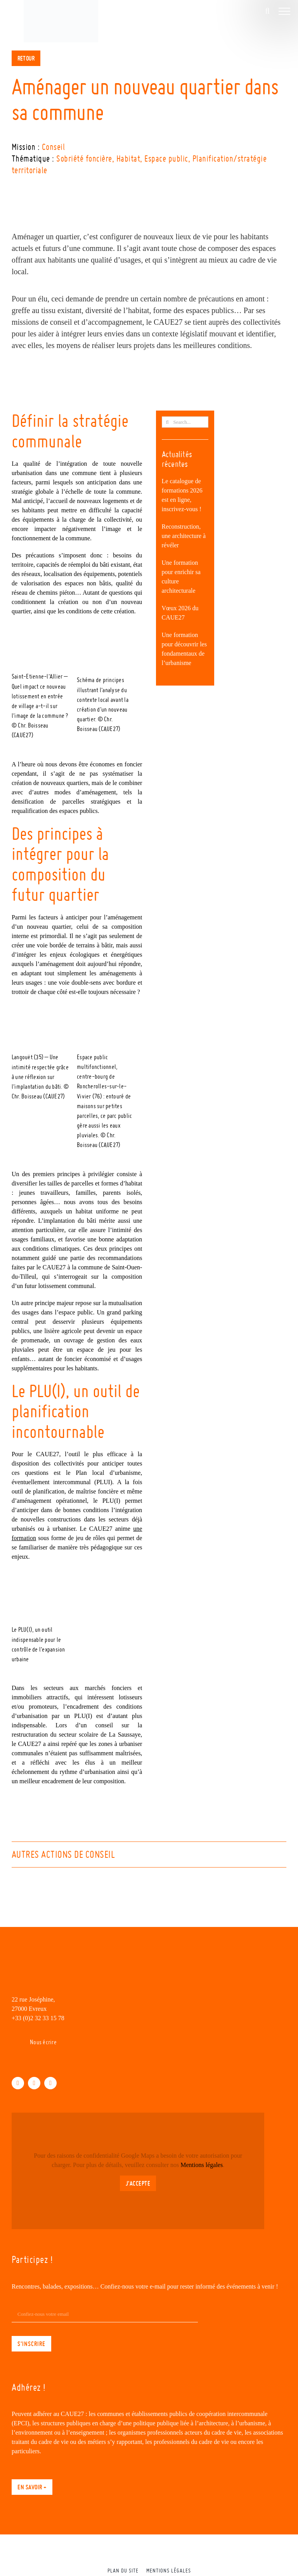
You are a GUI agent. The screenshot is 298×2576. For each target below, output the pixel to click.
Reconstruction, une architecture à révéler (184, 535)
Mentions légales (201, 2165)
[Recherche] (167, 422)
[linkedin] (34, 2083)
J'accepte (138, 2183)
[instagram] (50, 2083)
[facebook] (18, 2083)
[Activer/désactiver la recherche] (267, 11)
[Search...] (185, 422)
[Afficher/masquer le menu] (284, 11)
